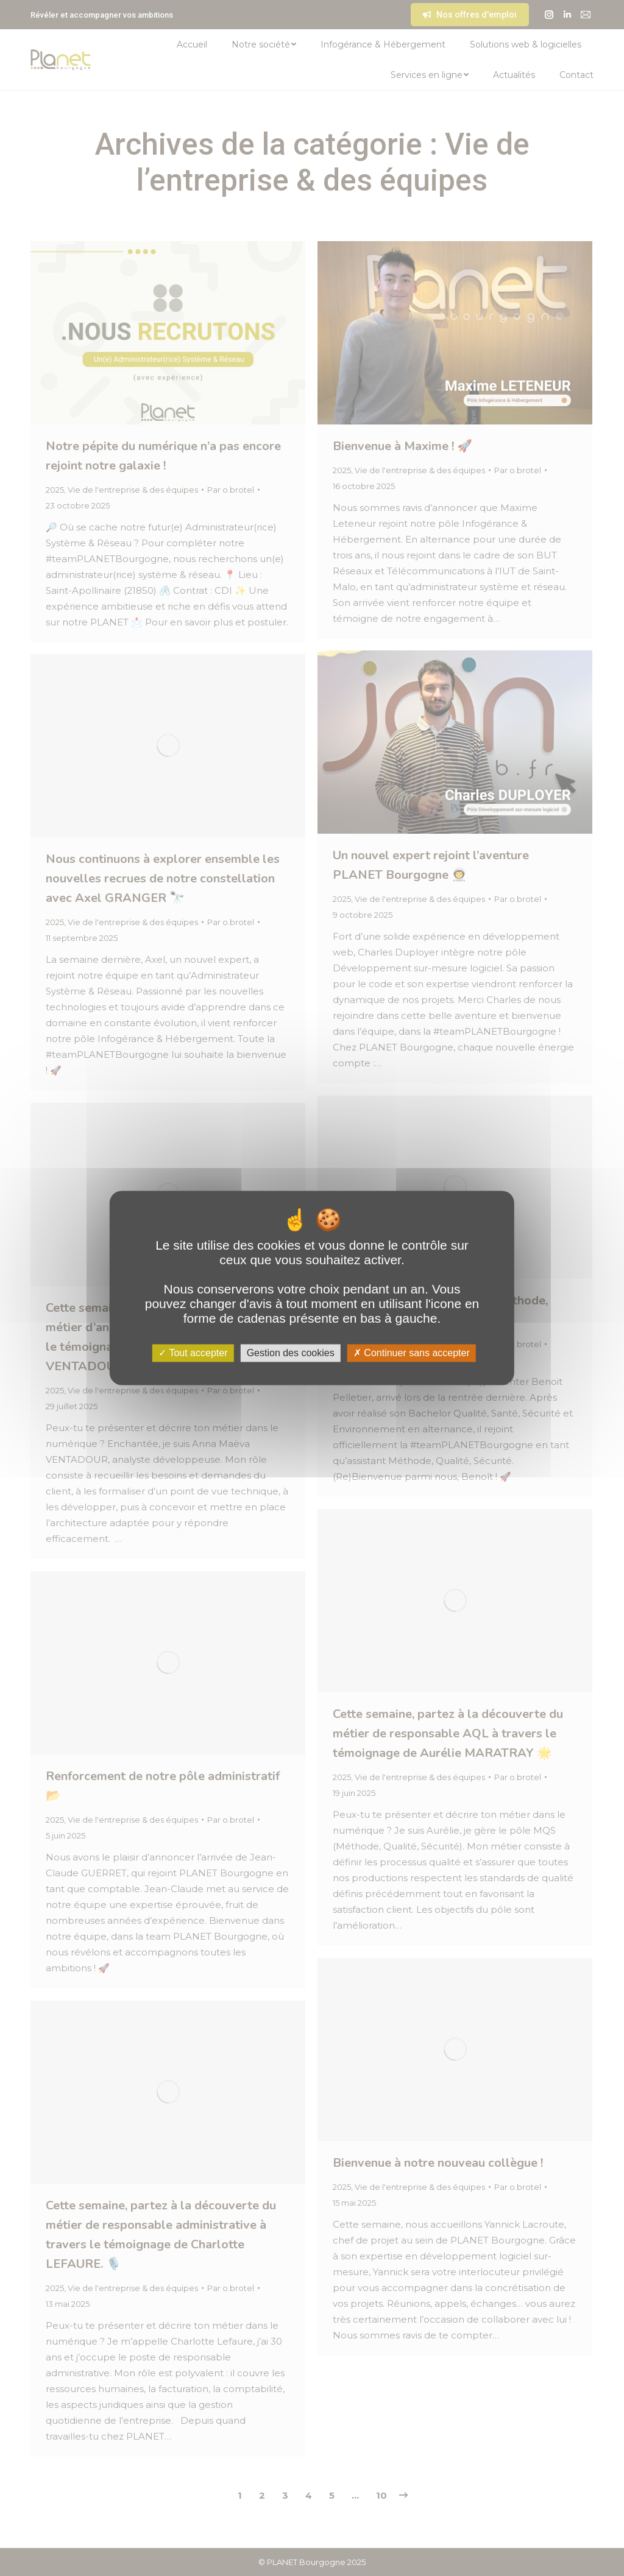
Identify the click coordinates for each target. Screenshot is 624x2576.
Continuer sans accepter (411, 1353)
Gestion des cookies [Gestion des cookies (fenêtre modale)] (291, 1353)
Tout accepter (192, 1353)
